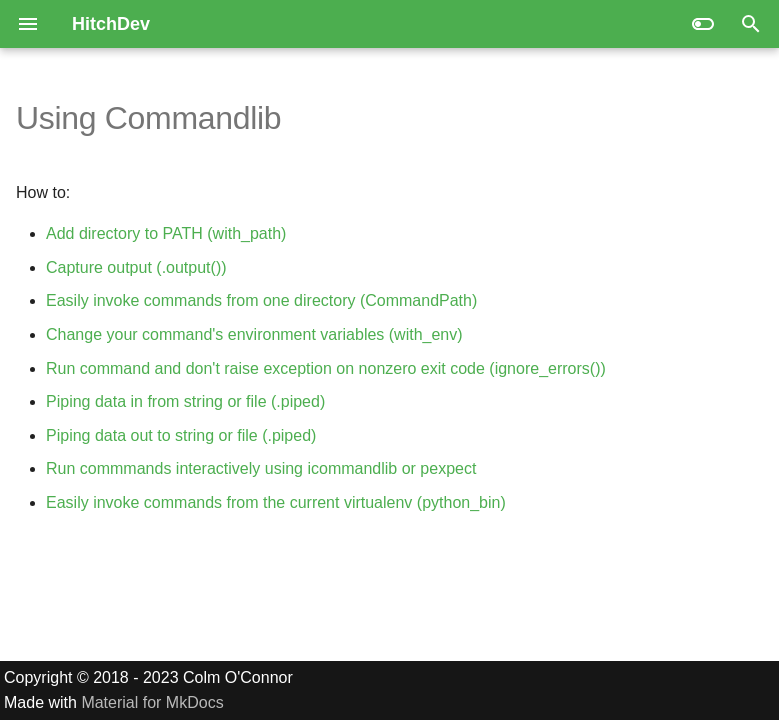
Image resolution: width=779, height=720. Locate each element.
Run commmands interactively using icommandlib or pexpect (261, 468)
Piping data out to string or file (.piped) (181, 435)
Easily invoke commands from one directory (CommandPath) (261, 300)
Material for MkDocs (152, 702)
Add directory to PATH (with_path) (166, 233)
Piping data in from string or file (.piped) (185, 401)
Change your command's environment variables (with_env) (254, 334)
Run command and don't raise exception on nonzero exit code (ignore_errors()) (326, 368)
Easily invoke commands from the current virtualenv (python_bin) (276, 502)
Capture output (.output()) (136, 267)
